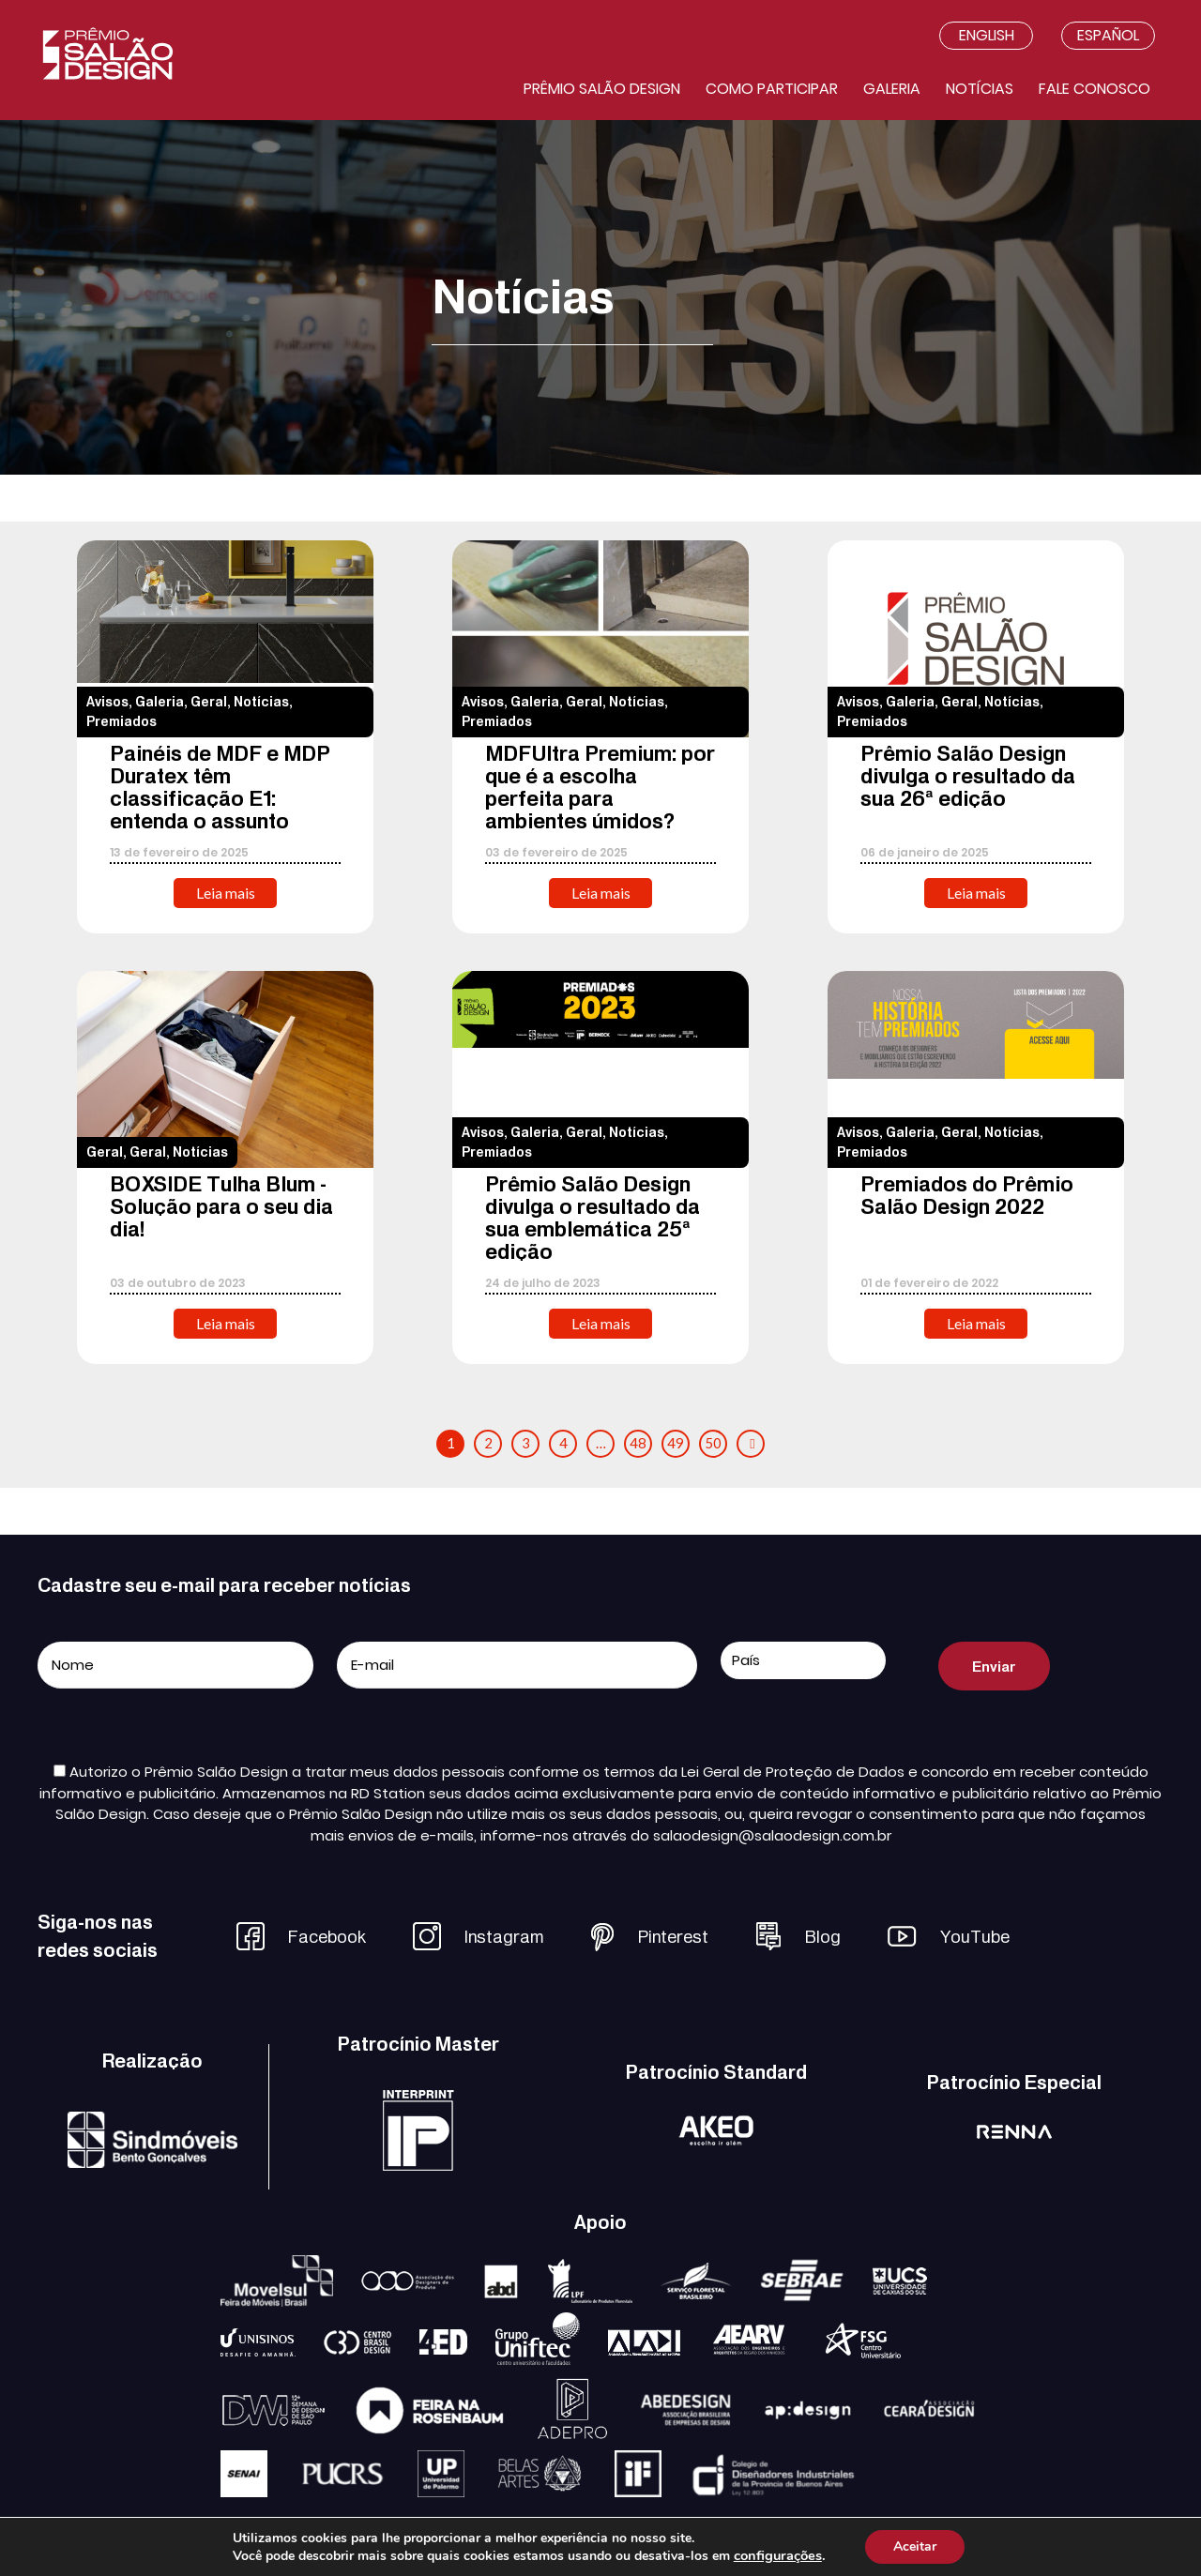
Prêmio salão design (602, 88)
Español (1108, 35)
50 (713, 1442)
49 (675, 1442)
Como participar (772, 88)
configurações (778, 2555)
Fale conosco (1094, 88)
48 (638, 1442)
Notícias (979, 88)
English (986, 35)
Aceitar (914, 2546)
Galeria (891, 88)
